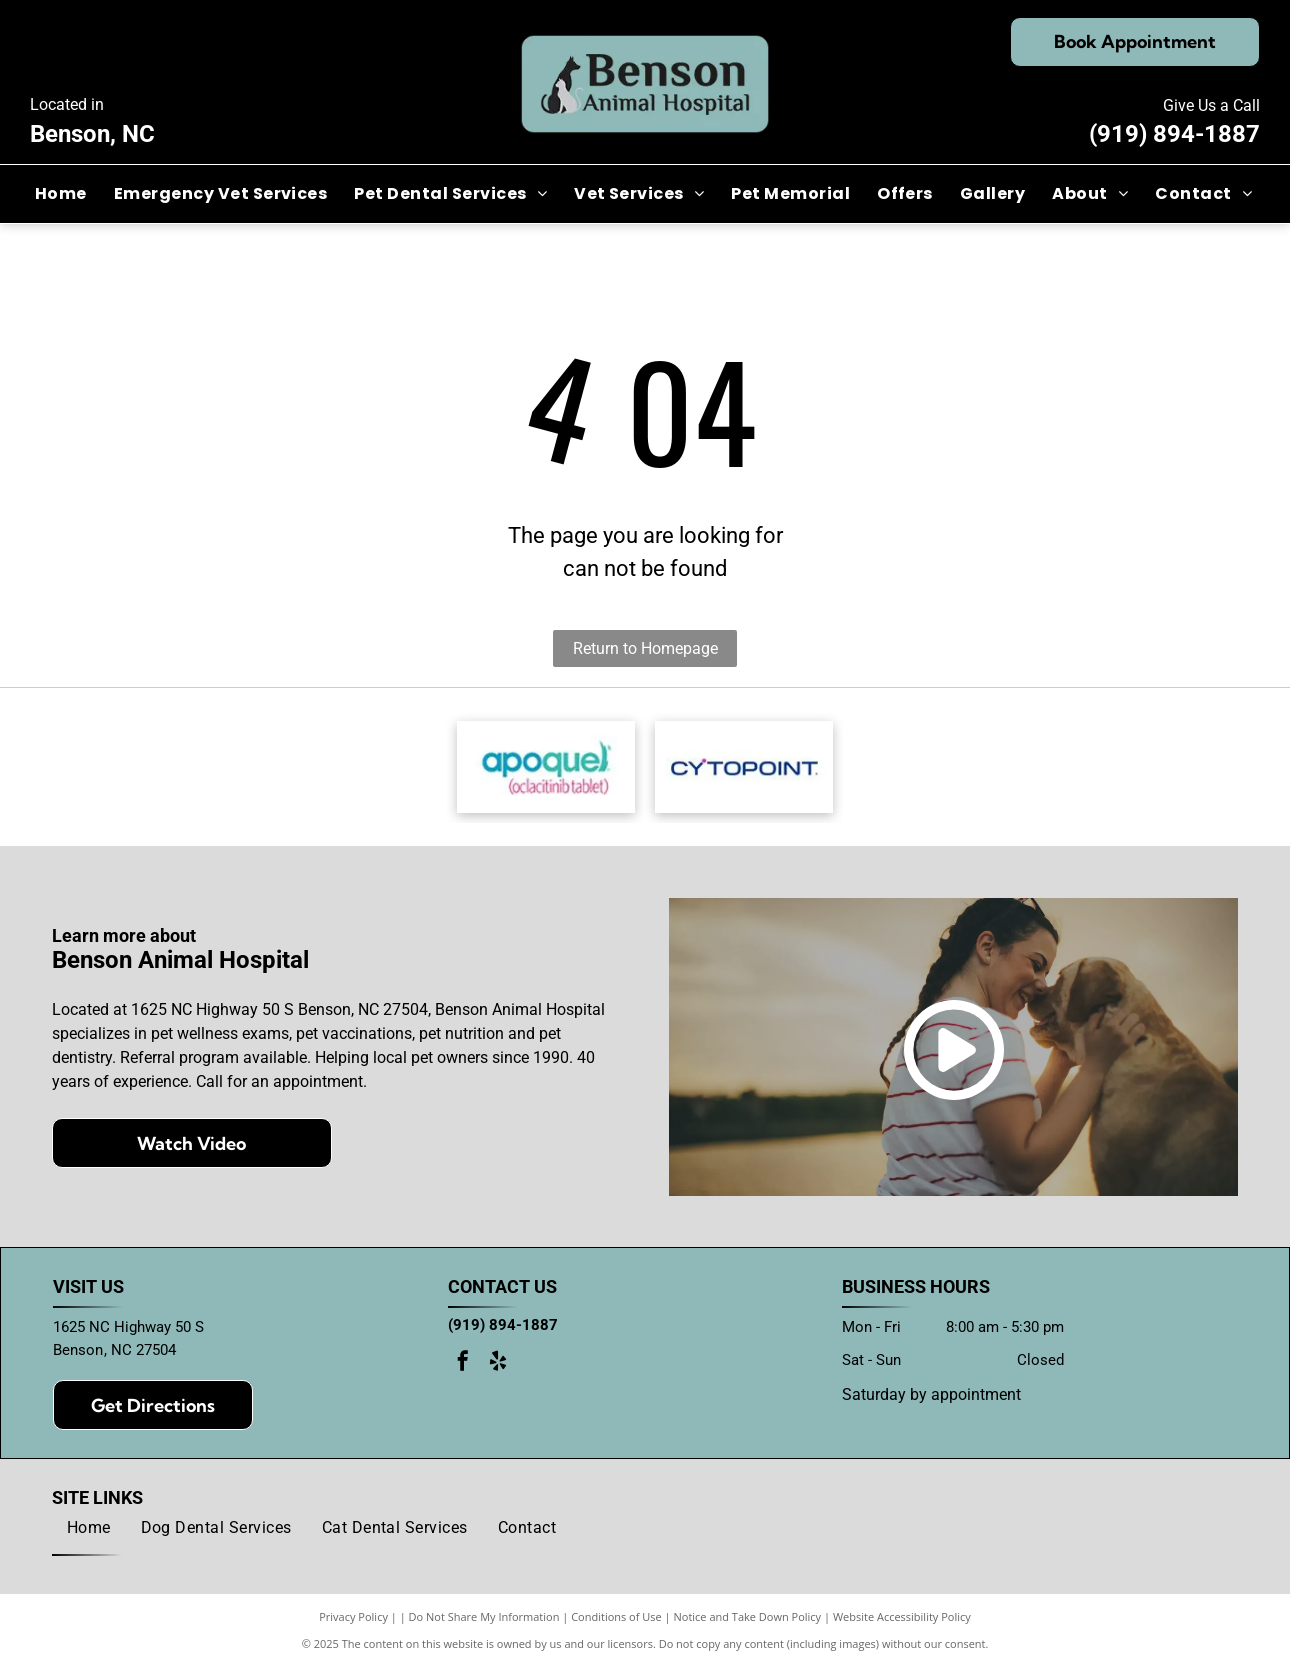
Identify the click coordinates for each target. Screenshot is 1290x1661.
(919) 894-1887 (1174, 134)
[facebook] (463, 1371)
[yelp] (498, 1371)
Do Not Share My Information (484, 1624)
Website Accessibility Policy (902, 1624)
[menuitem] (62, 194)
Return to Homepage (645, 648)
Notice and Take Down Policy (748, 1624)
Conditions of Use (616, 1624)
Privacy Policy (353, 1624)
